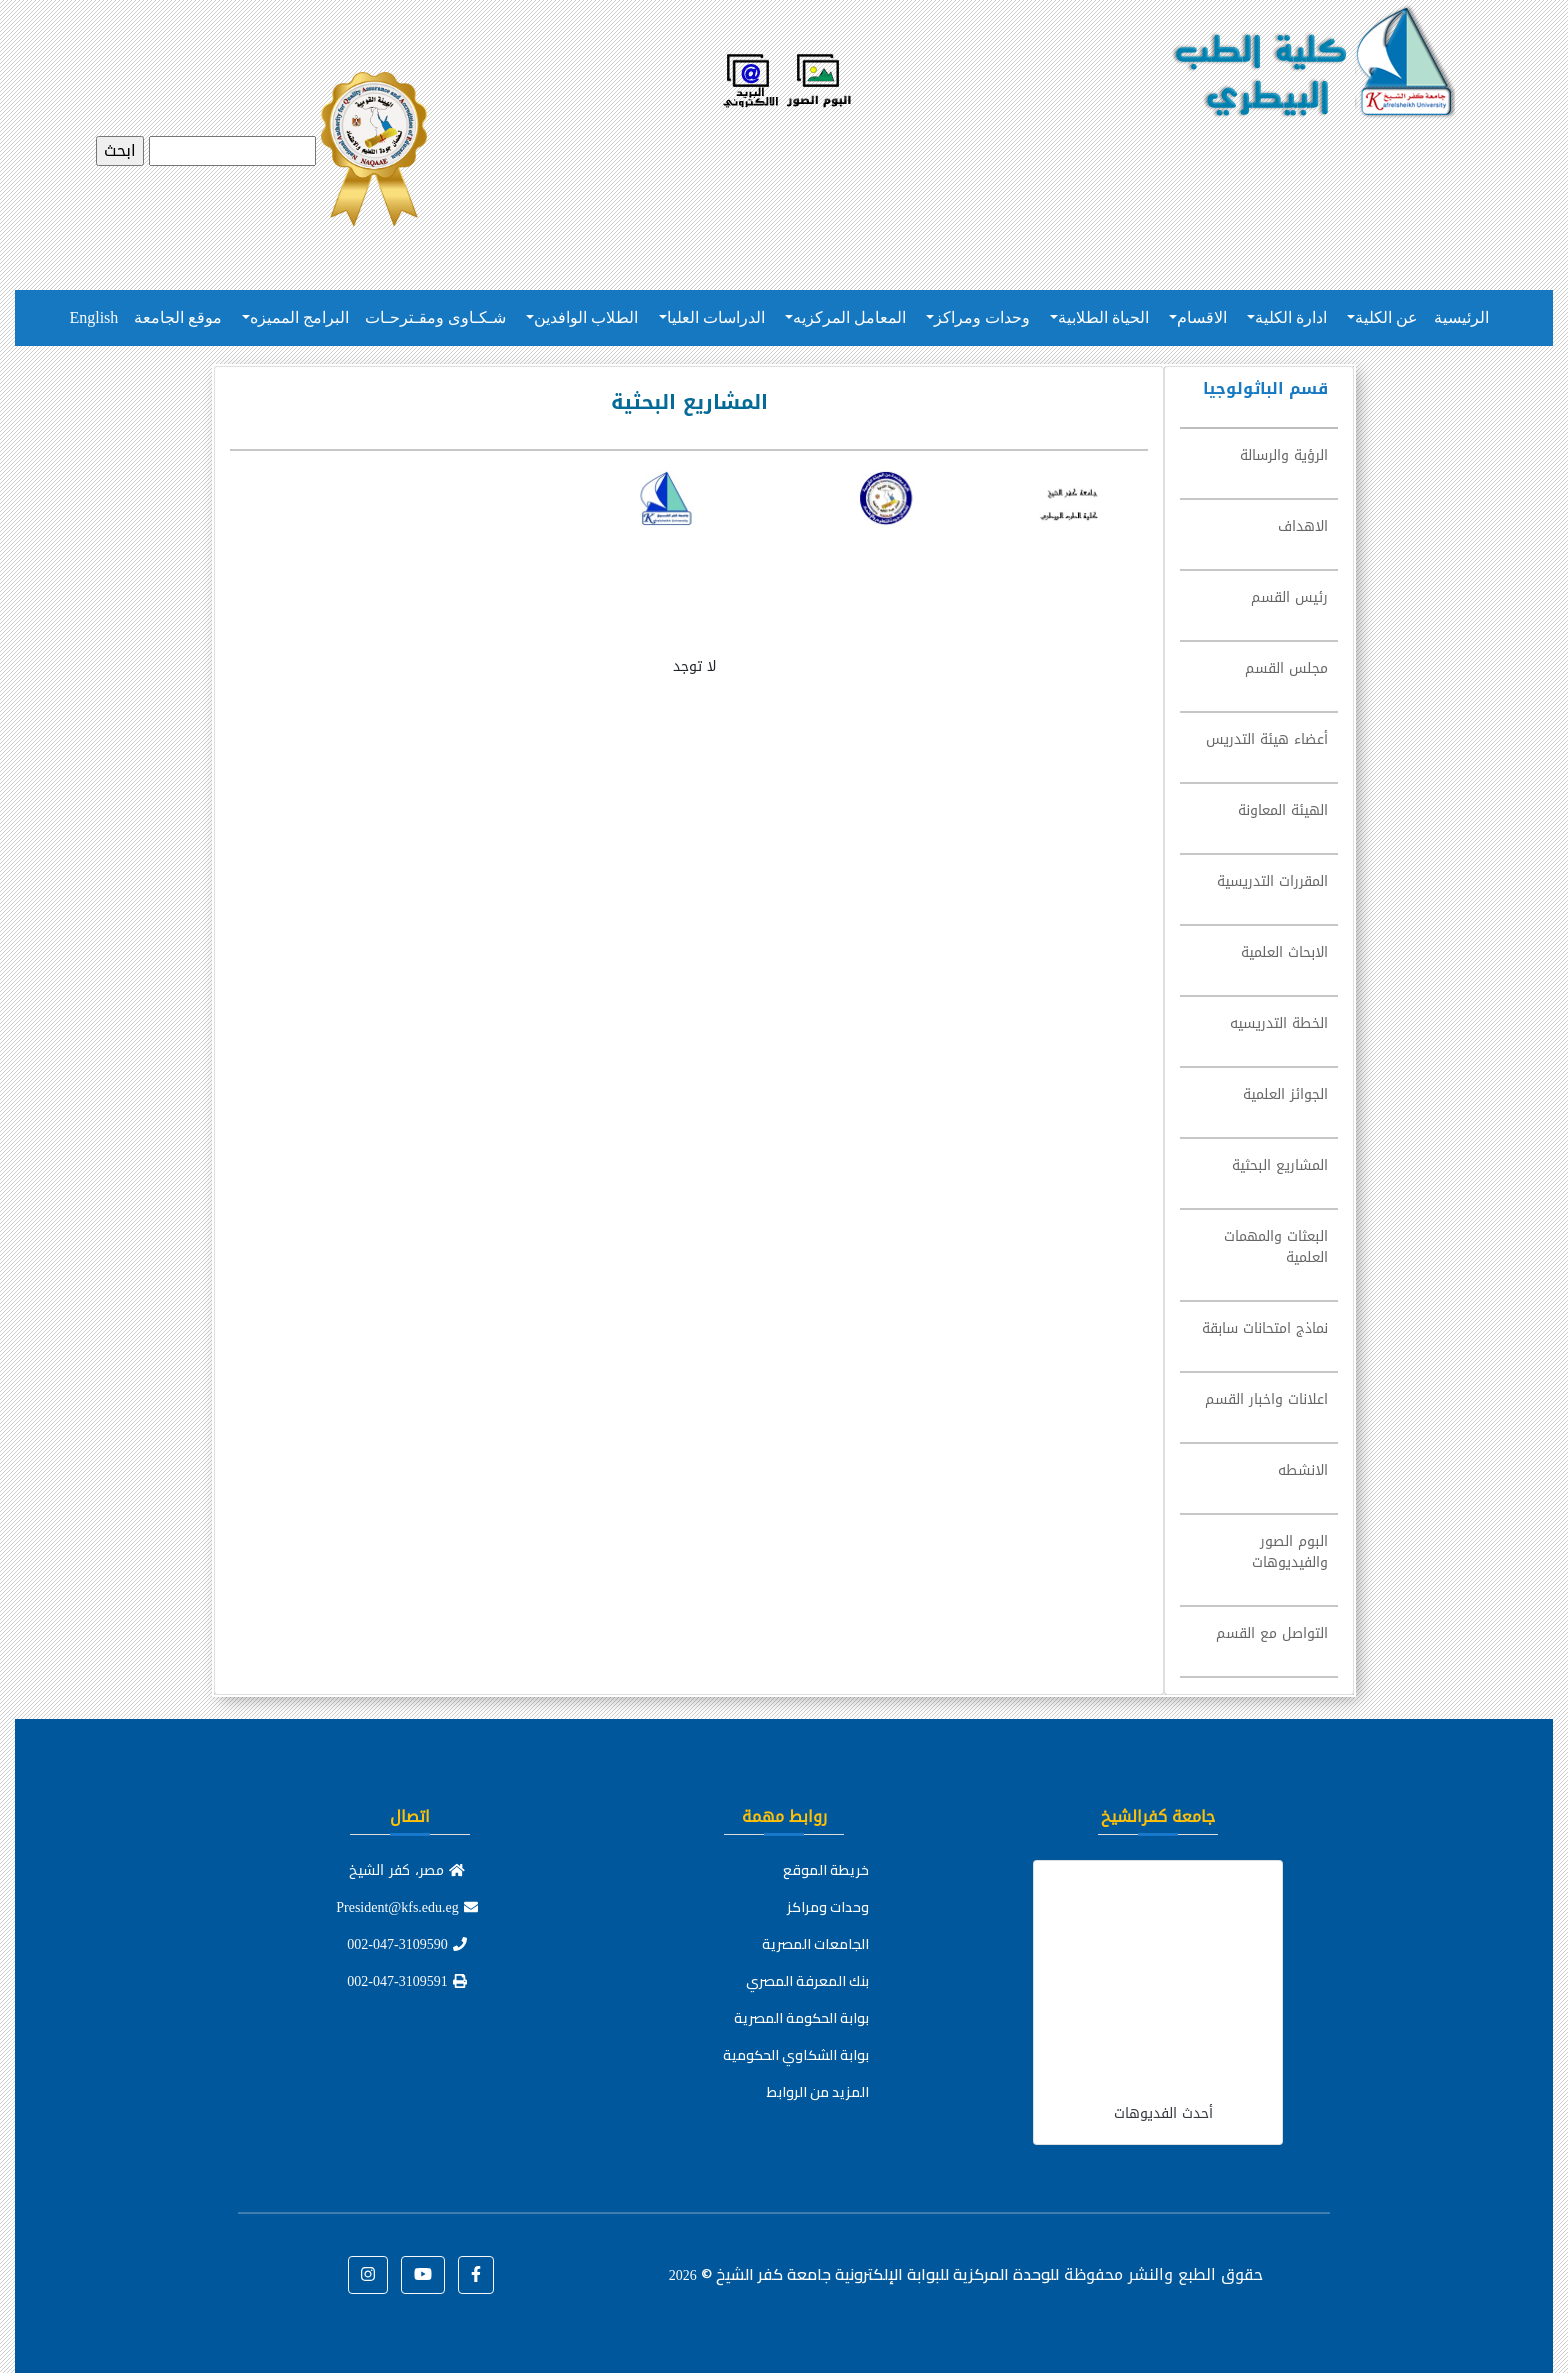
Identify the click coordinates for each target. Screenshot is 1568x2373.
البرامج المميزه (299, 317)
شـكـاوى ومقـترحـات (435, 317)
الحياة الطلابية (1103, 317)
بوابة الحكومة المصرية (801, 2018)
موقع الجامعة (178, 317)
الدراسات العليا (716, 317)
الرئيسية (1461, 317)
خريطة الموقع (826, 1870)
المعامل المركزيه (849, 317)
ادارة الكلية (1291, 317)
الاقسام (1202, 317)
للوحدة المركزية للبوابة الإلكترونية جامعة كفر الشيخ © (864, 2274)
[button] (476, 2275)
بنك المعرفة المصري (807, 1981)
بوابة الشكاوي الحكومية (796, 2055)
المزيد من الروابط (818, 2092)
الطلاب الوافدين (586, 317)
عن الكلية (1386, 317)
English (93, 317)
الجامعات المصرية (815, 1944)
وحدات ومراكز (982, 317)
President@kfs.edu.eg (407, 1907)
